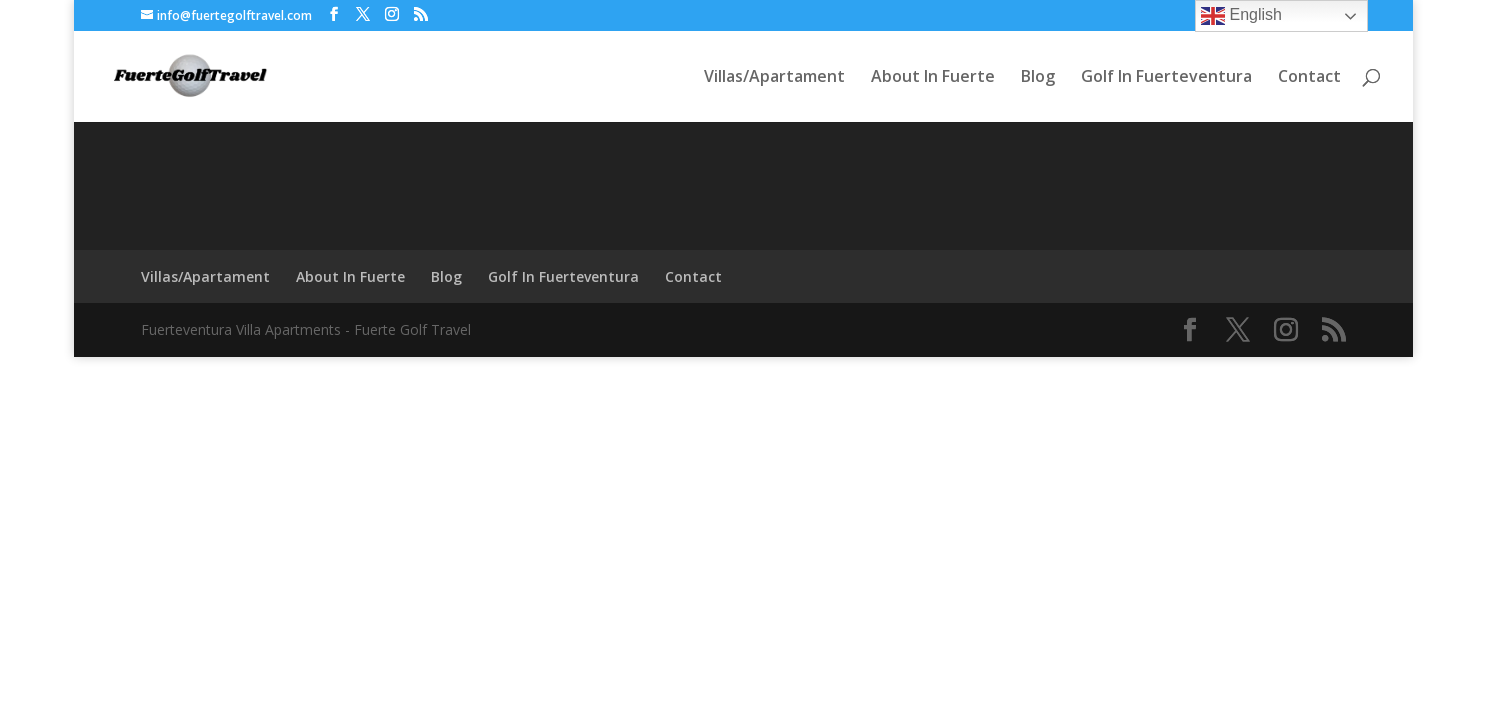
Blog (1038, 78)
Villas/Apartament (774, 78)
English (1241, 16)
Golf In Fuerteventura (1166, 78)
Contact (1309, 78)
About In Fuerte (933, 78)
